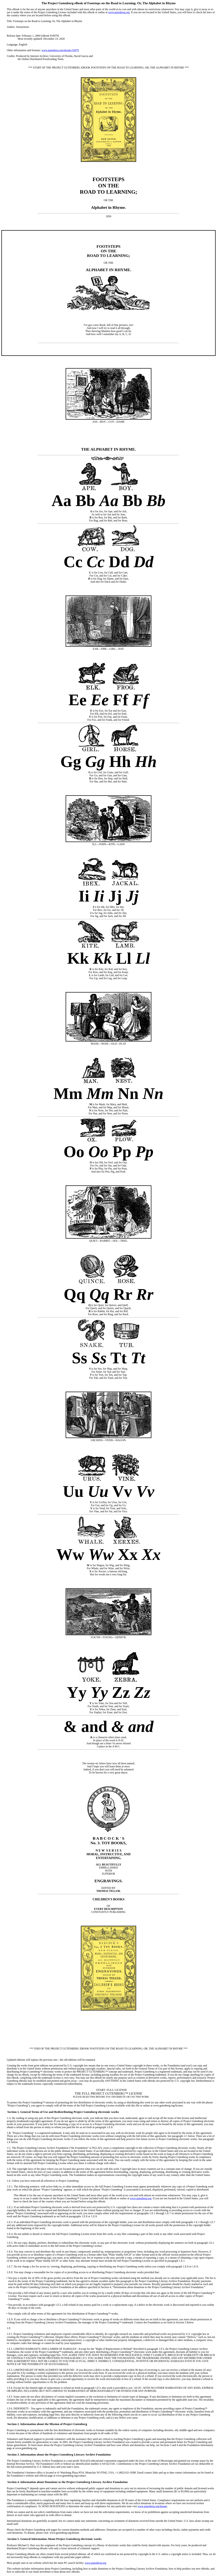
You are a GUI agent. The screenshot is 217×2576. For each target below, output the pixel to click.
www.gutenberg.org (119, 12)
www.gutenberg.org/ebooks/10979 (60, 50)
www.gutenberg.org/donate (152, 2506)
